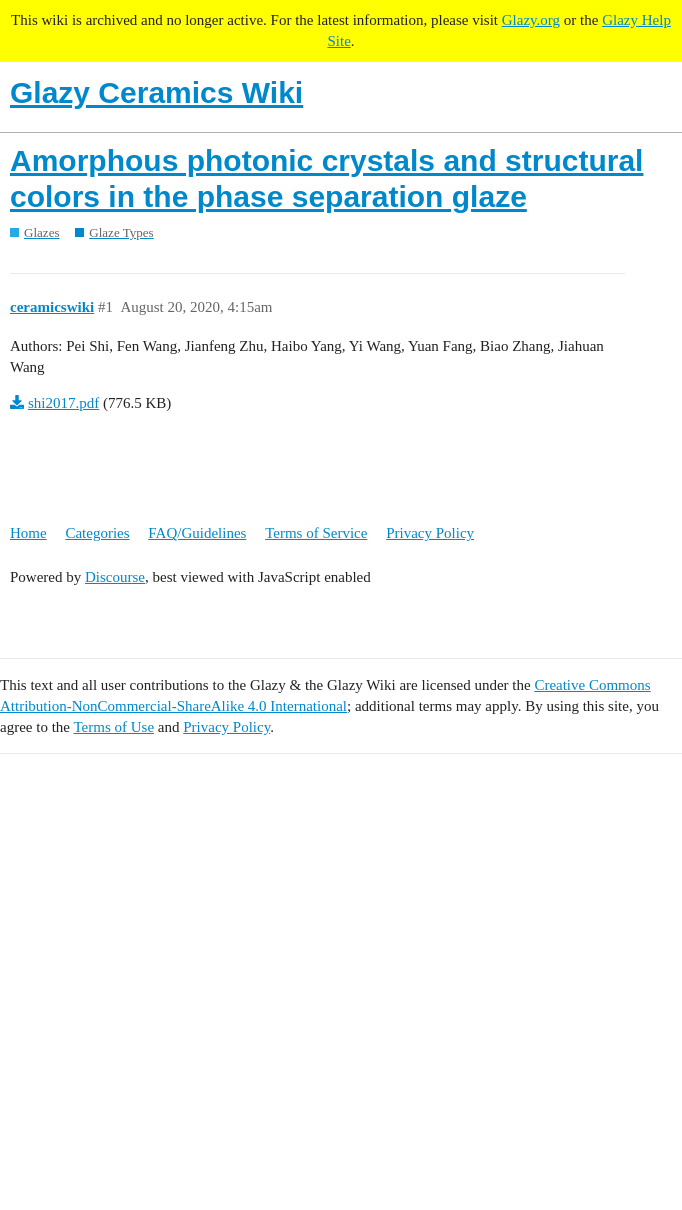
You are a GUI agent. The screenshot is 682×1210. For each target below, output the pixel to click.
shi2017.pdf (63, 403)
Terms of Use (113, 727)
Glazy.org (531, 20)
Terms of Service (316, 533)
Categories (97, 533)
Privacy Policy (430, 533)
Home (28, 533)
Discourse (115, 577)
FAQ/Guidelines (197, 533)
